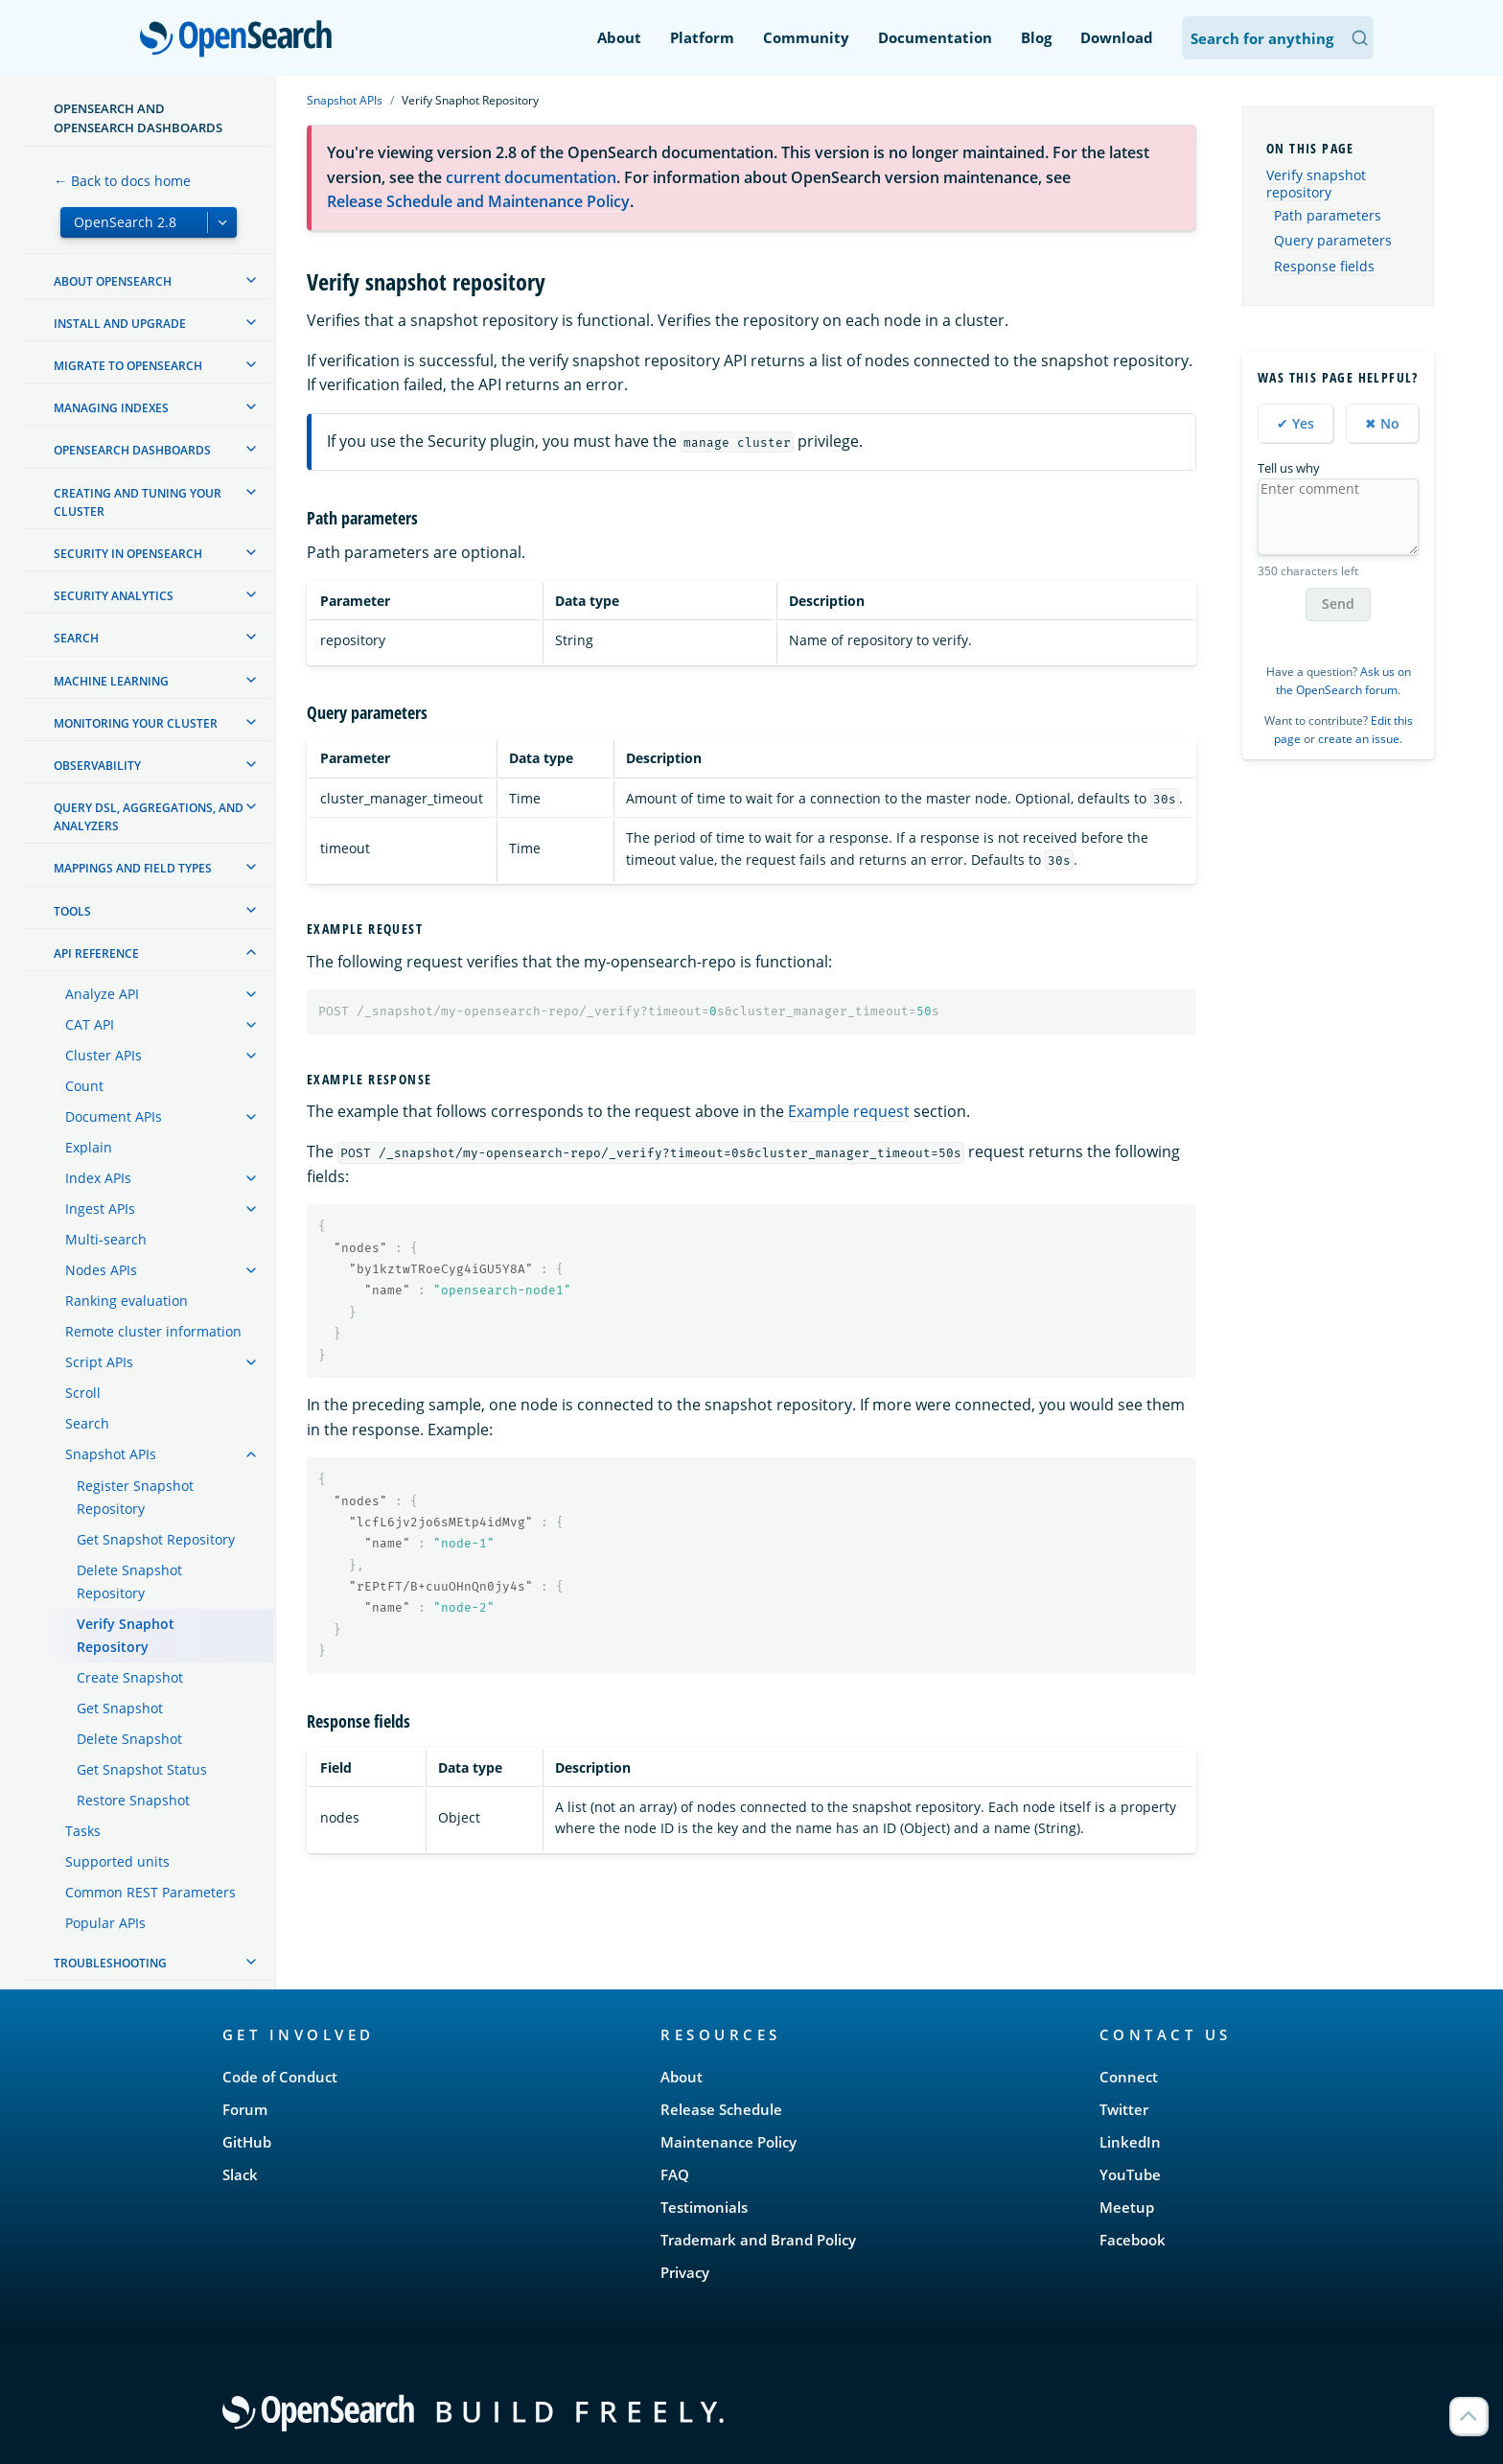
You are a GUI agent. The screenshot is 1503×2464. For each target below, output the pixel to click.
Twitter (1123, 2109)
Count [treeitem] (84, 1086)
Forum (244, 2109)
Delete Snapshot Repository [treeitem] (129, 1581)
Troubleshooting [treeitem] (110, 1963)
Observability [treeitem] (97, 765)
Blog (1036, 37)
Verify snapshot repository (1316, 183)
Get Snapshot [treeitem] (120, 1708)
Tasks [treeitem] (83, 1831)
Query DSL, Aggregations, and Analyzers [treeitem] (148, 817)
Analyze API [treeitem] (102, 994)
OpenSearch (241, 40)
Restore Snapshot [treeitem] (133, 1800)
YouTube (1130, 2174)
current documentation (531, 177)
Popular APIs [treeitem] (105, 1923)
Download (1116, 37)
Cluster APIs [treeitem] (103, 1055)
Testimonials (704, 2207)
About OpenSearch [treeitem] (113, 281)
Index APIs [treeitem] (98, 1178)
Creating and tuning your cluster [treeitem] (137, 502)
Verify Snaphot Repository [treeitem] (125, 1635)
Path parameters (1327, 215)
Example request (849, 1111)
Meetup (1126, 2207)
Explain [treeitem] (88, 1147)
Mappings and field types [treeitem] (133, 868)
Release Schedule (721, 2109)
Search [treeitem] (76, 638)
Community (806, 37)
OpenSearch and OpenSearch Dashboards (138, 118)
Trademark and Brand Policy (758, 2239)
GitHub (246, 2141)
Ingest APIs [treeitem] (100, 1208)
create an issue (1358, 739)
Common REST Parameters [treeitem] (150, 1892)
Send (1338, 603)
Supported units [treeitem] (117, 1861)
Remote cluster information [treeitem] (153, 1331)
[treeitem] (251, 280)
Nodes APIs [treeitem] (101, 1270)
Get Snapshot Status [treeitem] (142, 1769)
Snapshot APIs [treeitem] (110, 1454)
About (619, 37)
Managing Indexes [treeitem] (111, 408)
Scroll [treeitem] (83, 1392)
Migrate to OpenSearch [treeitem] (128, 366)
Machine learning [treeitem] (111, 681)
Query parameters (1333, 240)
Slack (240, 2174)
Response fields (1324, 266)
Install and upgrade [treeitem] (120, 323)
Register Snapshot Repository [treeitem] (135, 1497)
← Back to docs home (122, 181)
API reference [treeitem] (96, 953)
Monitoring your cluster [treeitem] (136, 723)
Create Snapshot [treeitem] (130, 1677)
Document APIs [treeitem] (113, 1116)
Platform (702, 37)
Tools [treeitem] (72, 911)
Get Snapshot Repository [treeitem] (156, 1539)
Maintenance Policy (728, 2141)
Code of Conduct (279, 2076)
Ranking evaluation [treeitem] (126, 1300)
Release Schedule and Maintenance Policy (478, 201)
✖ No (1382, 423)
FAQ (674, 2174)
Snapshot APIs (344, 100)
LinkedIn (1130, 2141)
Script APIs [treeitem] (99, 1362)
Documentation (935, 37)
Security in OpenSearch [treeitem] (128, 554)
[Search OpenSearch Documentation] (1278, 37)
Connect (1128, 2076)
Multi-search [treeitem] (106, 1239)
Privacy (684, 2272)
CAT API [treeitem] (89, 1024)
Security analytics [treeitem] (113, 596)
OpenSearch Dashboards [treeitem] (132, 450)
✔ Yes (1295, 423)
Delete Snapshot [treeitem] (129, 1739)
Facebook (1132, 2239)
